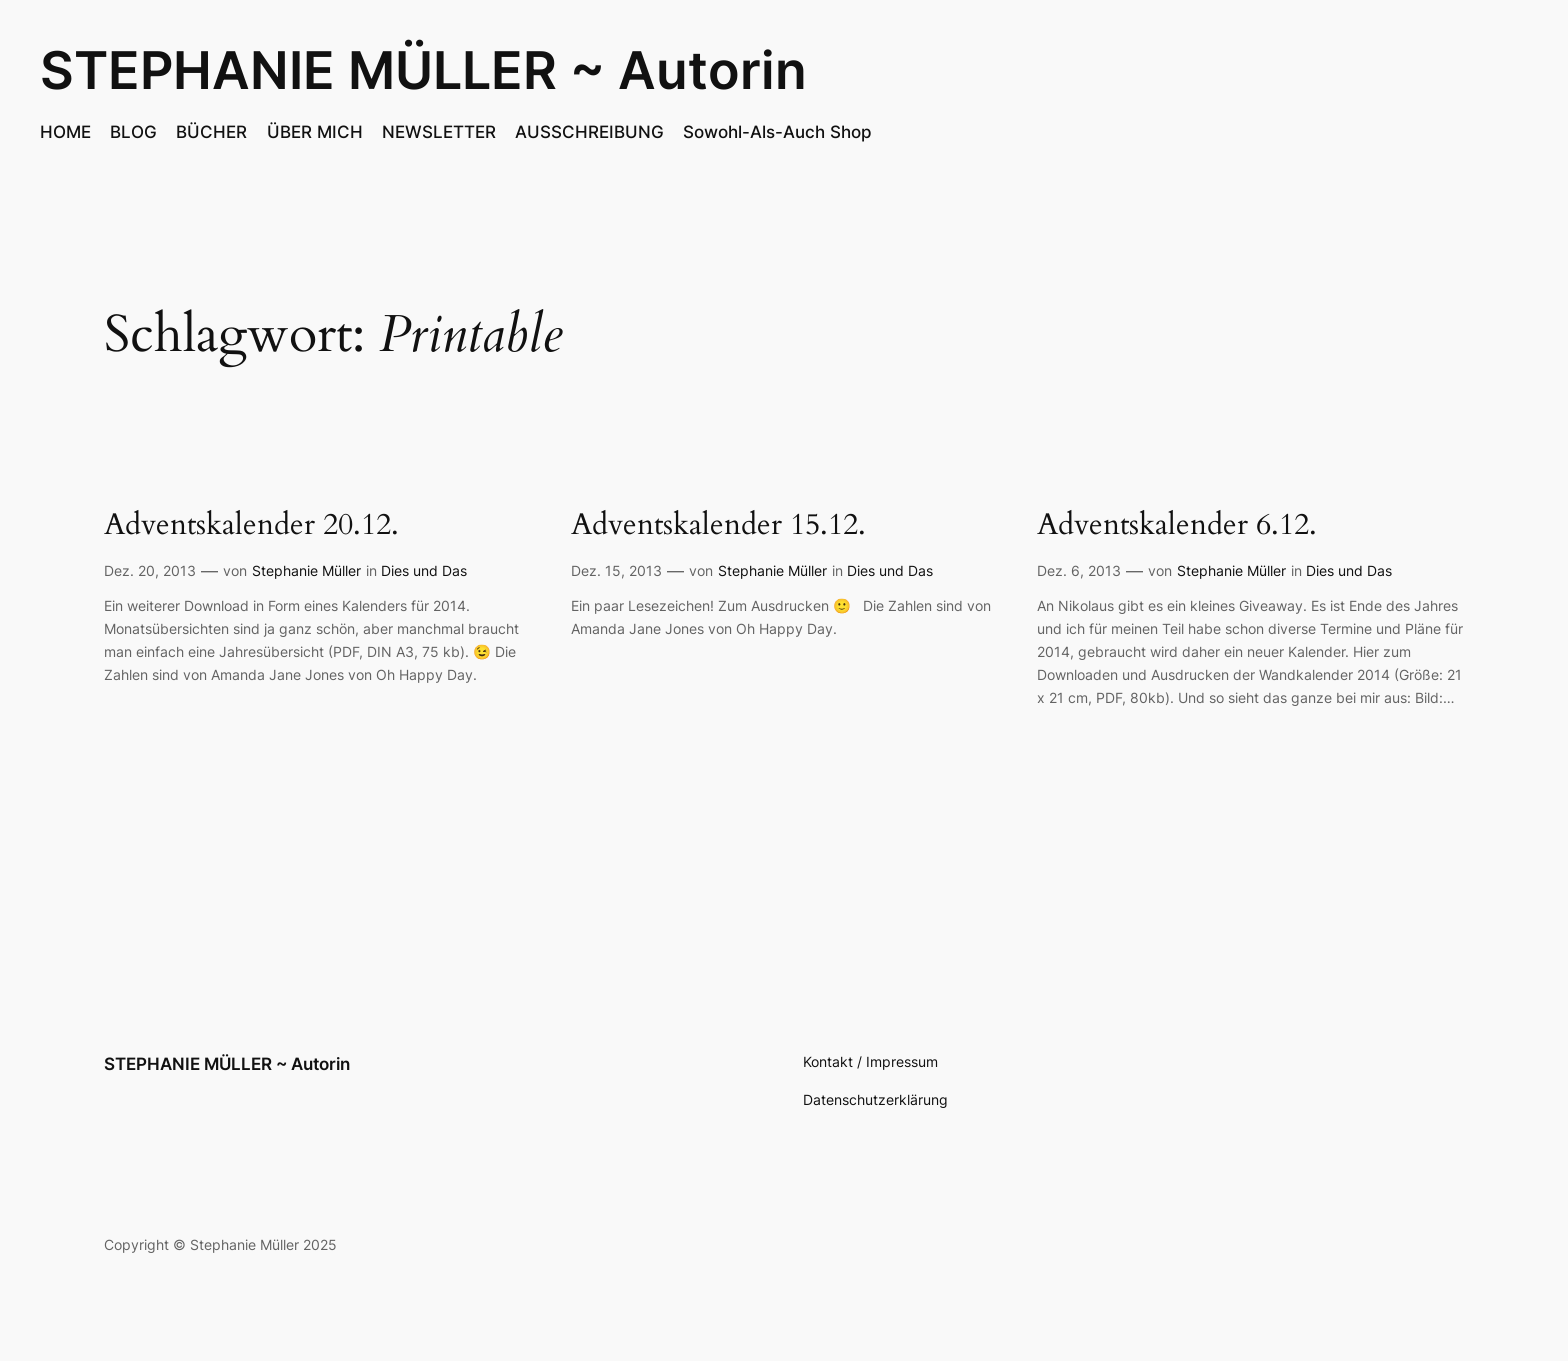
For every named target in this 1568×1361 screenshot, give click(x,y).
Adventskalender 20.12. (251, 526)
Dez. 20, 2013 (150, 570)
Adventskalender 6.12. (1177, 526)
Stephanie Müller (306, 570)
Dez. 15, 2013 (616, 570)
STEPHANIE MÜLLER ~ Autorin (423, 70)
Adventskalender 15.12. (718, 526)
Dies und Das (424, 570)
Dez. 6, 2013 (1079, 570)
